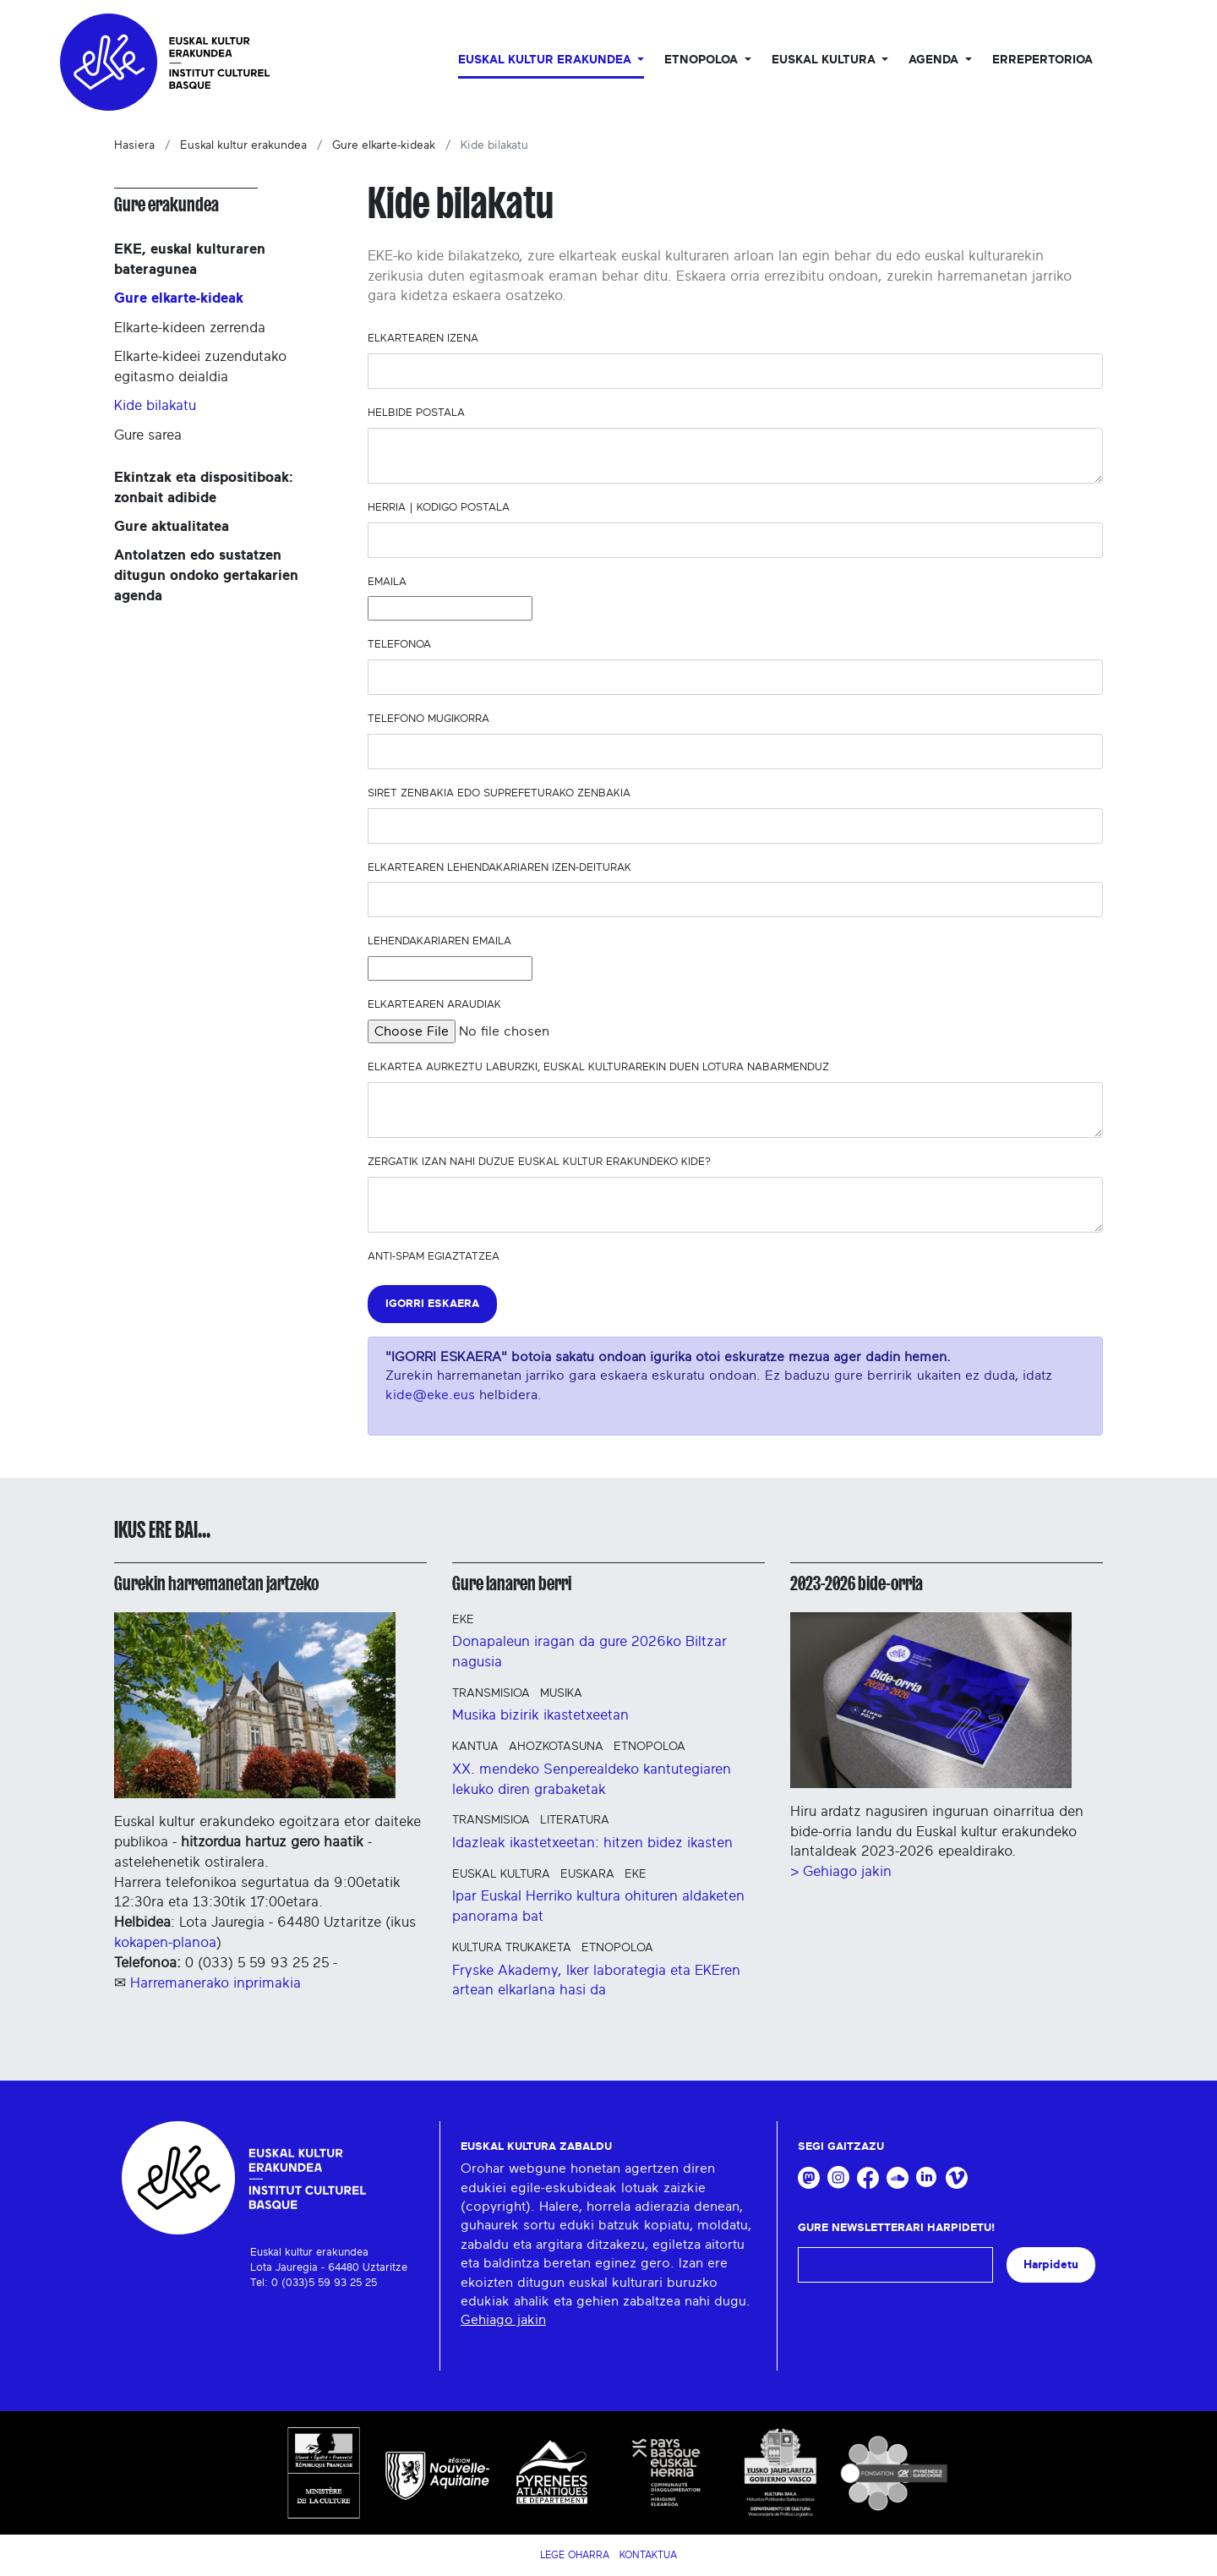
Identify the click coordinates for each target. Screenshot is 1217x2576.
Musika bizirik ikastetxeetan (540, 1715)
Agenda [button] (935, 60)
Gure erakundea (166, 204)
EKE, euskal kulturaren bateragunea (189, 259)
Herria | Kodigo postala (442, 507)
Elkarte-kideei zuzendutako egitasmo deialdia (200, 366)
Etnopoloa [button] (702, 60)
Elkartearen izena (426, 338)
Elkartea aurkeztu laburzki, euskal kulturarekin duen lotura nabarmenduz (602, 1067)
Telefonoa (403, 644)
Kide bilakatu (155, 405)
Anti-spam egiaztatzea (433, 1256)
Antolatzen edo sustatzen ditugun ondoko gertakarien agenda (206, 575)
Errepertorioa (1042, 60)
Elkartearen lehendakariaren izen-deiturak (503, 867)
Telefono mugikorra (432, 719)
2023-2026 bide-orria (856, 1583)
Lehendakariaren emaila (443, 941)
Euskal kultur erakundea (243, 145)
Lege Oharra (574, 2555)
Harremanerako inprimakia (215, 1983)
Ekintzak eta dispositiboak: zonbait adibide (203, 487)
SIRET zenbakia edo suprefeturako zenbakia (502, 793)
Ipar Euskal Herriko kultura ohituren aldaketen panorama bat (598, 1906)
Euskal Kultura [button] (825, 60)
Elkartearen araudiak (438, 1004)
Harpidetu (1050, 2264)
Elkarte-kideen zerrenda (189, 327)
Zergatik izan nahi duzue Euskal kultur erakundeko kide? (543, 1162)
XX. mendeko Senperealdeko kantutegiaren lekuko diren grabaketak (591, 1779)
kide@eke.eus (430, 1395)
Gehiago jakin (503, 2320)
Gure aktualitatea (171, 526)
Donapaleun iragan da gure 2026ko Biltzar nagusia (589, 1651)
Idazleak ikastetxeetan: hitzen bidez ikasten (592, 1842)
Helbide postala (420, 412)
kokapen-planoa (165, 1942)
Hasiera (134, 145)
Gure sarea (148, 435)
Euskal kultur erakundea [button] (546, 60)
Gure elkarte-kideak (383, 145)
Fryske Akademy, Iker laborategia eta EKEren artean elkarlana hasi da (596, 1980)
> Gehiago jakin (841, 1871)
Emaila (390, 582)
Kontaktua (648, 2555)
